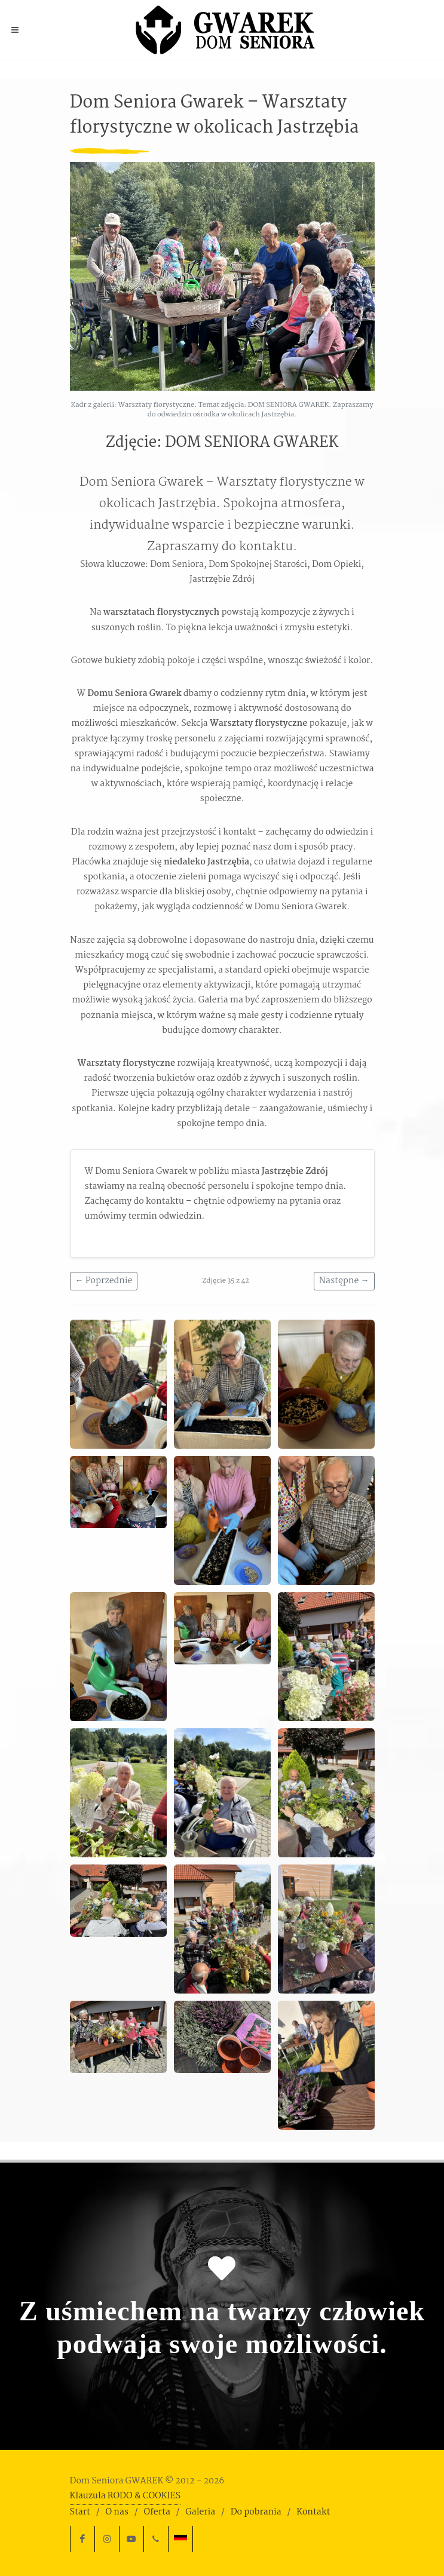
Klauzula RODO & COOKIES (125, 2496)
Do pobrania (256, 2512)
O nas (116, 2512)
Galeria (200, 2512)
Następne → (344, 1281)
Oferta (156, 2512)
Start (80, 2512)
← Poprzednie (104, 1281)
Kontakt (313, 2512)
